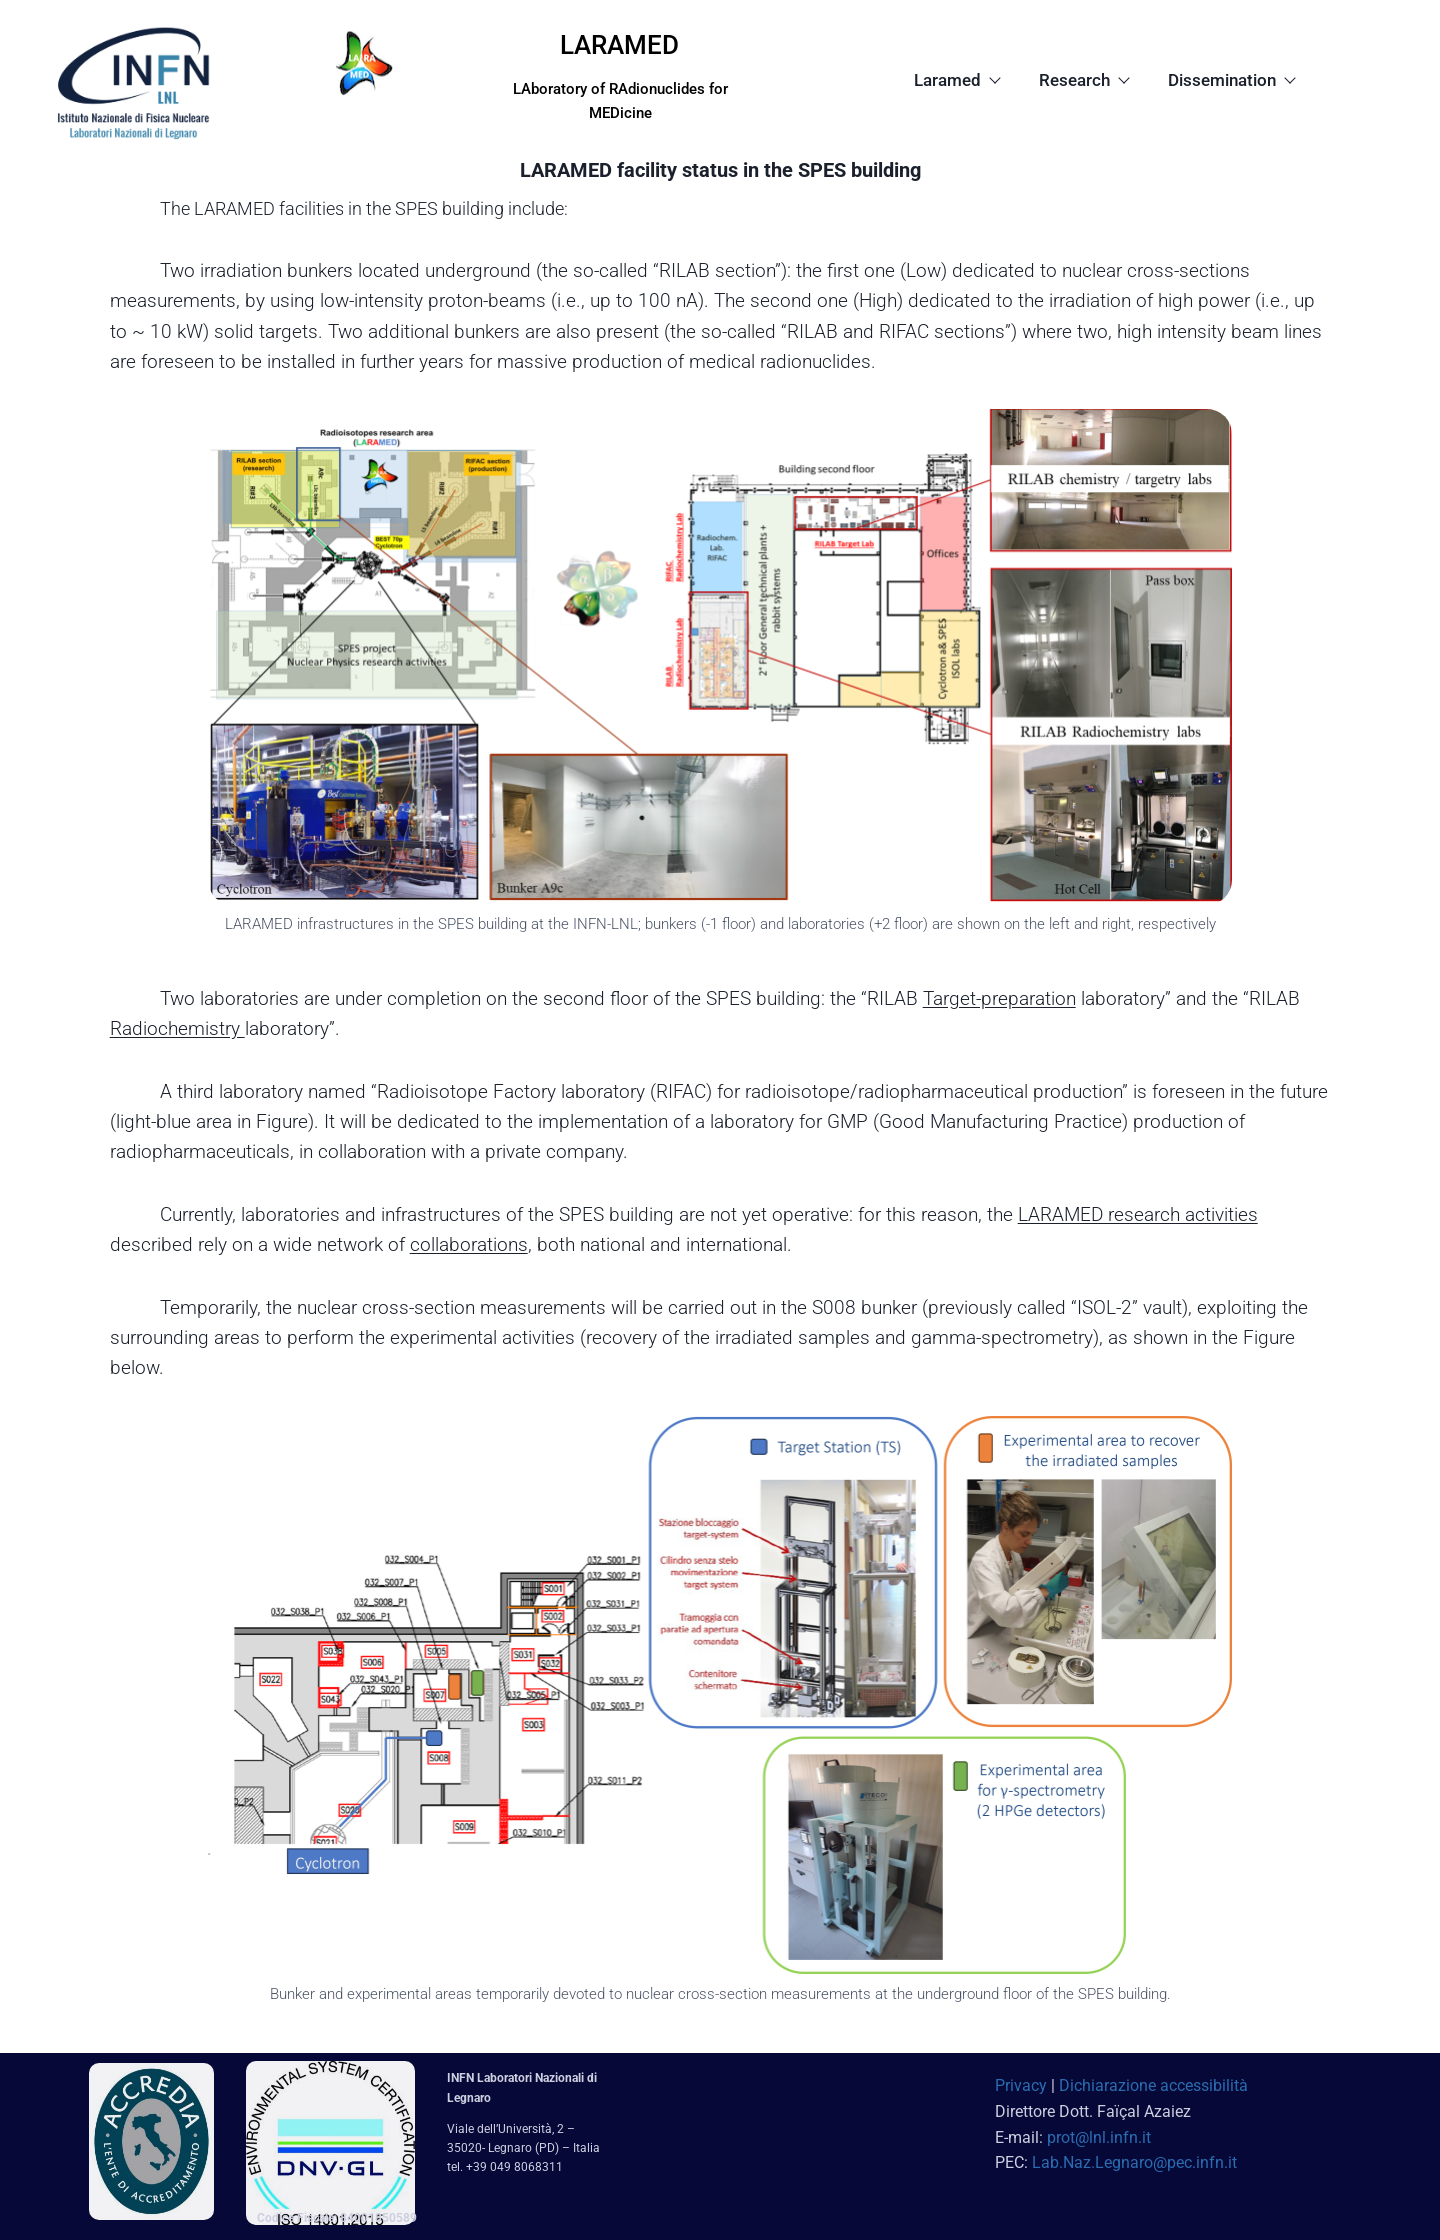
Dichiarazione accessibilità (1153, 2085)
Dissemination (1231, 80)
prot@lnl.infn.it (1099, 2137)
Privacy (1021, 2085)
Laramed (956, 80)
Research (1083, 80)
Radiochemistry (177, 1028)
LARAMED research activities (1138, 1214)
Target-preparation (999, 998)
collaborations (469, 1244)
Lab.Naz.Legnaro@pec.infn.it (1134, 2162)
